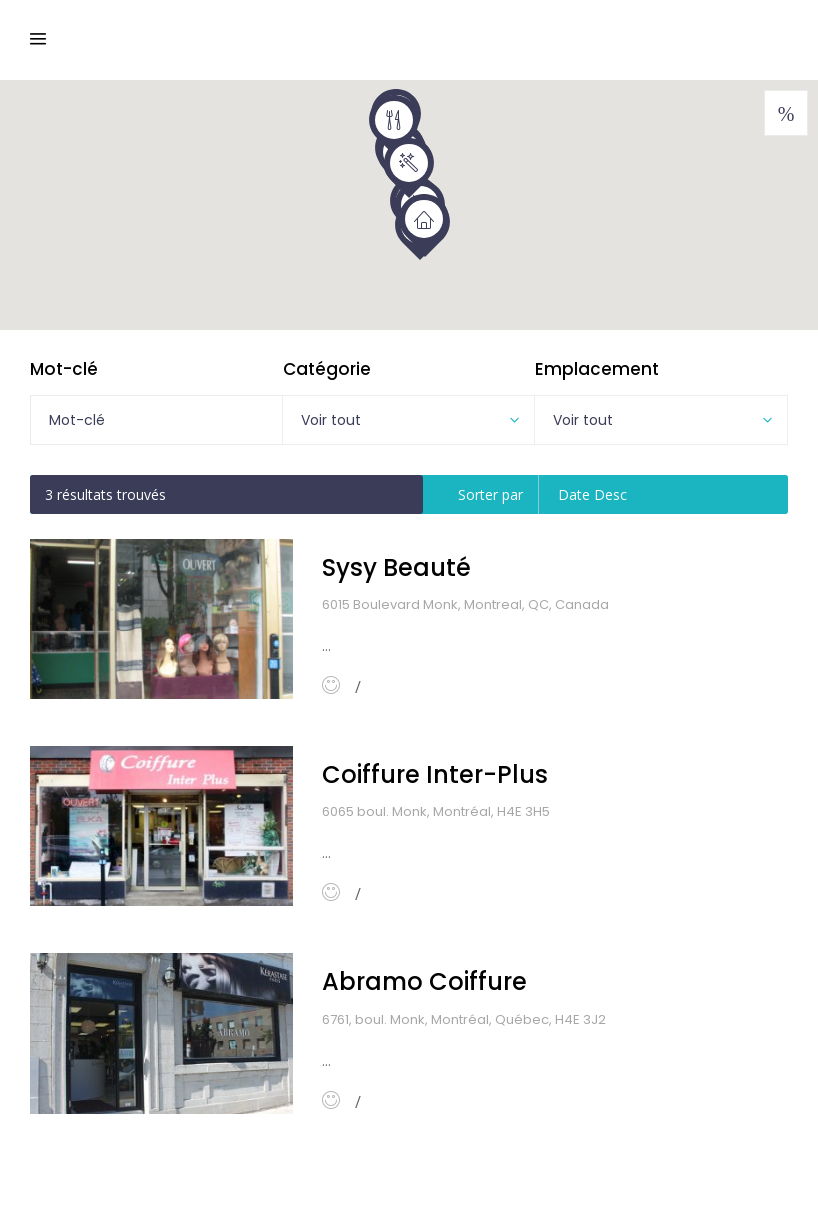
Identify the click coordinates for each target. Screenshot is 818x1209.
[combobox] (409, 420)
